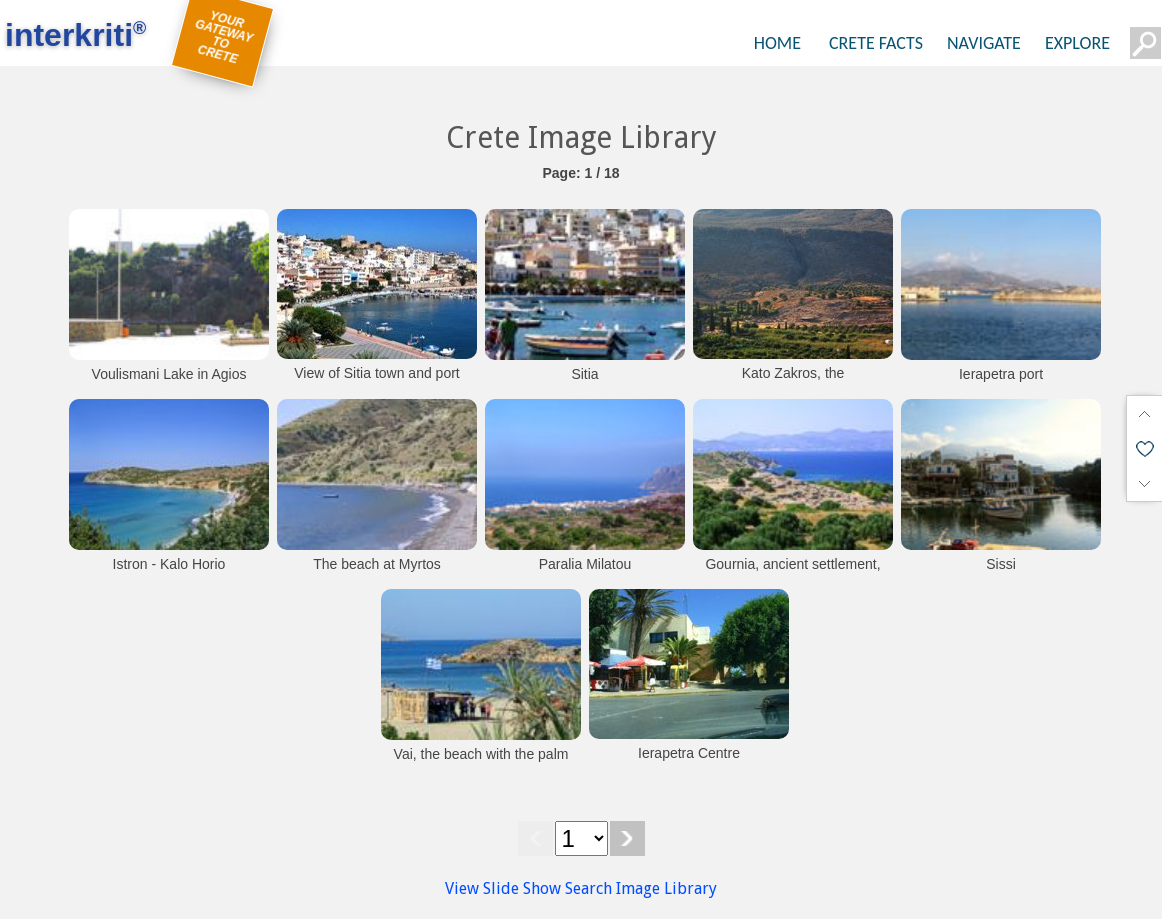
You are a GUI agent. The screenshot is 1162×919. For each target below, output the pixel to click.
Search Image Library (641, 888)
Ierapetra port (1001, 374)
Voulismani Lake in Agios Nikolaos (169, 384)
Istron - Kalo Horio (169, 564)
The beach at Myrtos (377, 564)
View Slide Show (503, 888)
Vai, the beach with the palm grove (481, 764)
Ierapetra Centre (689, 753)
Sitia (584, 374)
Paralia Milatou (585, 564)
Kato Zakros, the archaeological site (793, 383)
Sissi (1001, 564)
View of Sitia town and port (377, 373)
